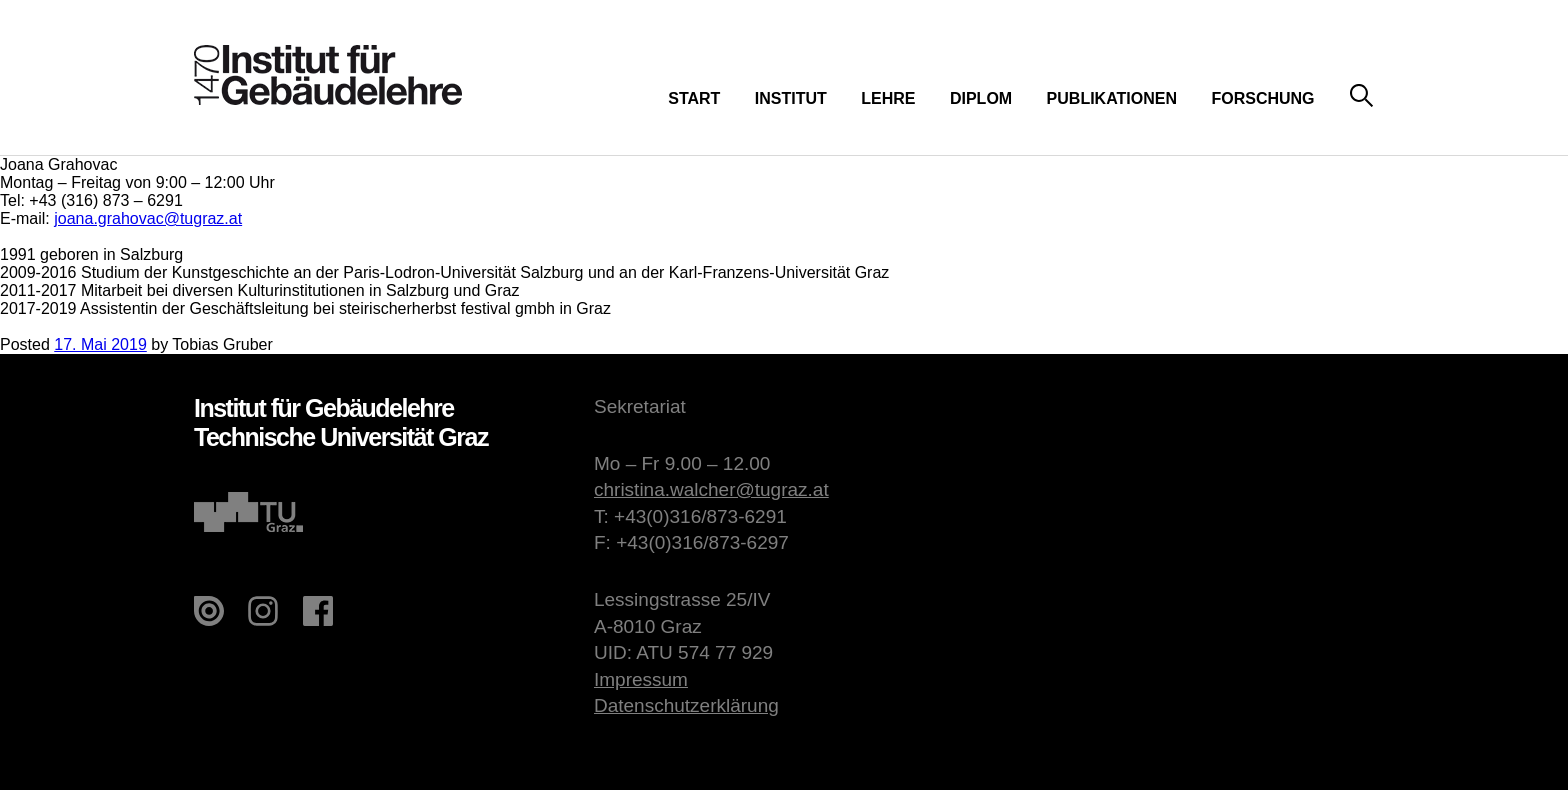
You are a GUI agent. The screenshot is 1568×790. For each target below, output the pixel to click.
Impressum (641, 679)
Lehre (888, 98)
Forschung (1262, 98)
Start (694, 98)
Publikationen (1112, 98)
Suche (1361, 96)
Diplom (981, 98)
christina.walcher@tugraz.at (711, 489)
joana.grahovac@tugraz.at (148, 218)
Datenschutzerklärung (686, 705)
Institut (791, 98)
